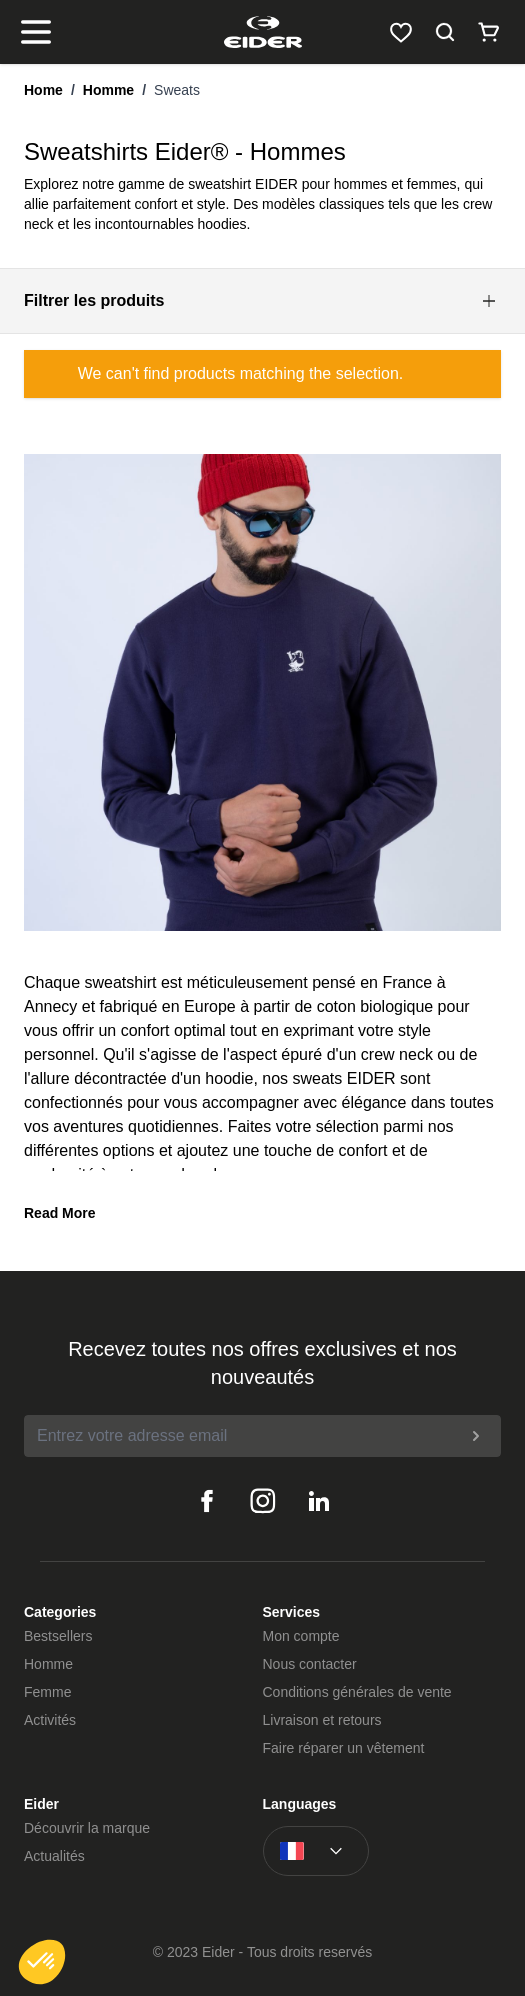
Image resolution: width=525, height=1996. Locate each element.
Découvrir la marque (87, 1828)
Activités (50, 1720)
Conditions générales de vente (357, 1692)
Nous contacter (310, 1664)
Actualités (54, 1856)
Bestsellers (58, 1636)
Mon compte (301, 1636)
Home (43, 90)
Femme (47, 1692)
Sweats (177, 90)
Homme (108, 90)
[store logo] (262, 32)
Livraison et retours (322, 1720)
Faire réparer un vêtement (344, 1748)
